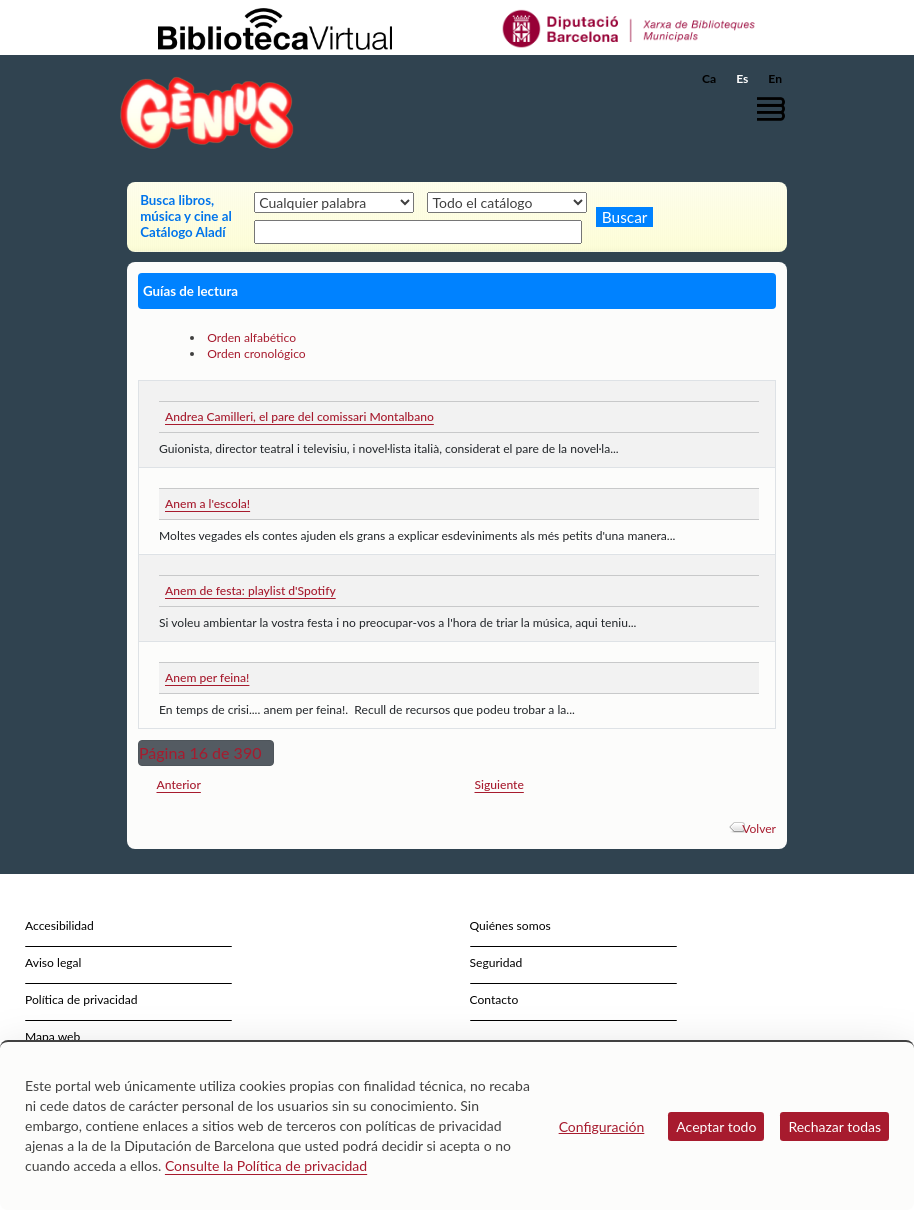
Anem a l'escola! (207, 503)
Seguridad (496, 962)
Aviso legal (53, 962)
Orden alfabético (251, 337)
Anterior (179, 784)
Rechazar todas (834, 1126)
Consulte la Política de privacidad (266, 1165)
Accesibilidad (59, 925)
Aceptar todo (716, 1126)
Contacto (494, 999)
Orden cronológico (256, 353)
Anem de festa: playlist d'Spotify (250, 590)
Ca (709, 78)
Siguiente (499, 784)
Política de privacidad (81, 999)
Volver (759, 828)
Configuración (602, 1126)
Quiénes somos (510, 925)
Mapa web (52, 1036)
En (775, 78)
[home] (207, 112)
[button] (776, 108)
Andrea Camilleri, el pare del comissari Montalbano (299, 416)
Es (742, 78)
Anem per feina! (207, 677)
